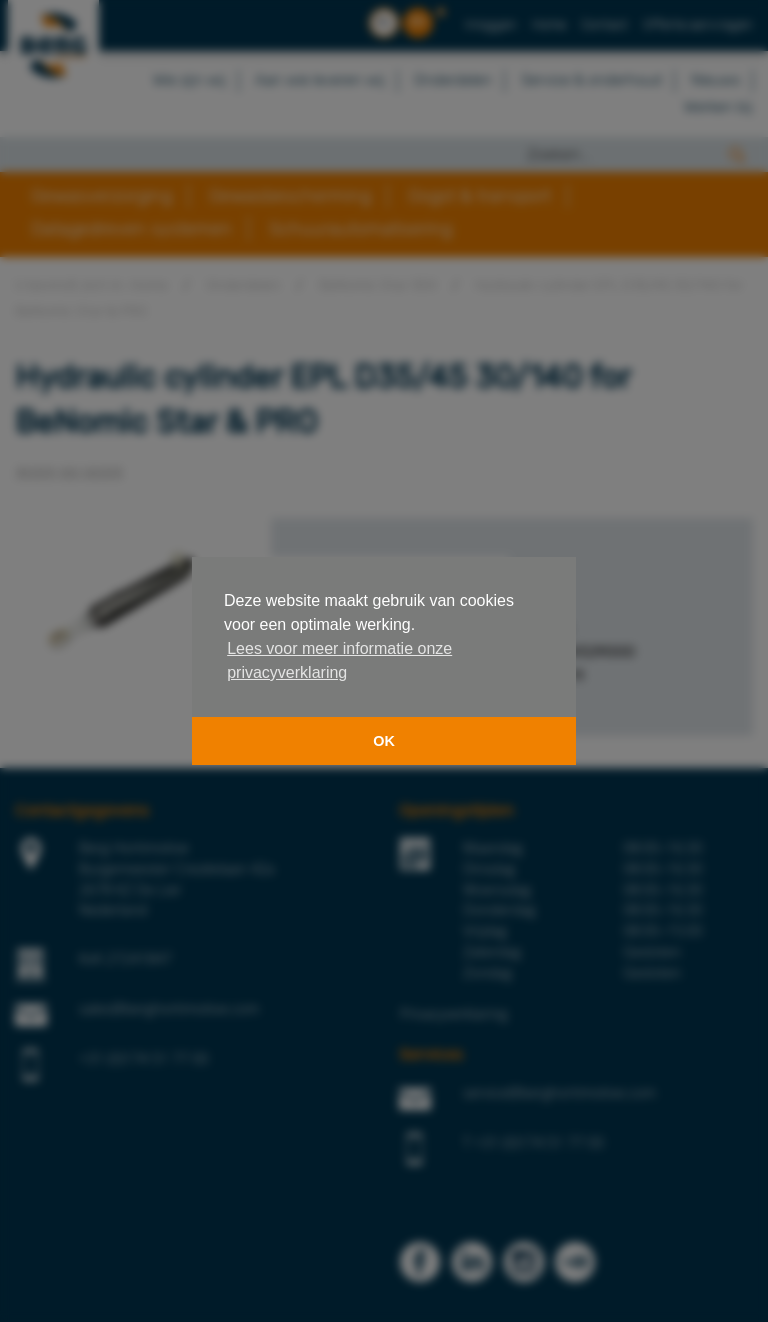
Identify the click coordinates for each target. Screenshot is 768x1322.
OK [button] (384, 741)
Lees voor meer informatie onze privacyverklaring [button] (339, 660)
